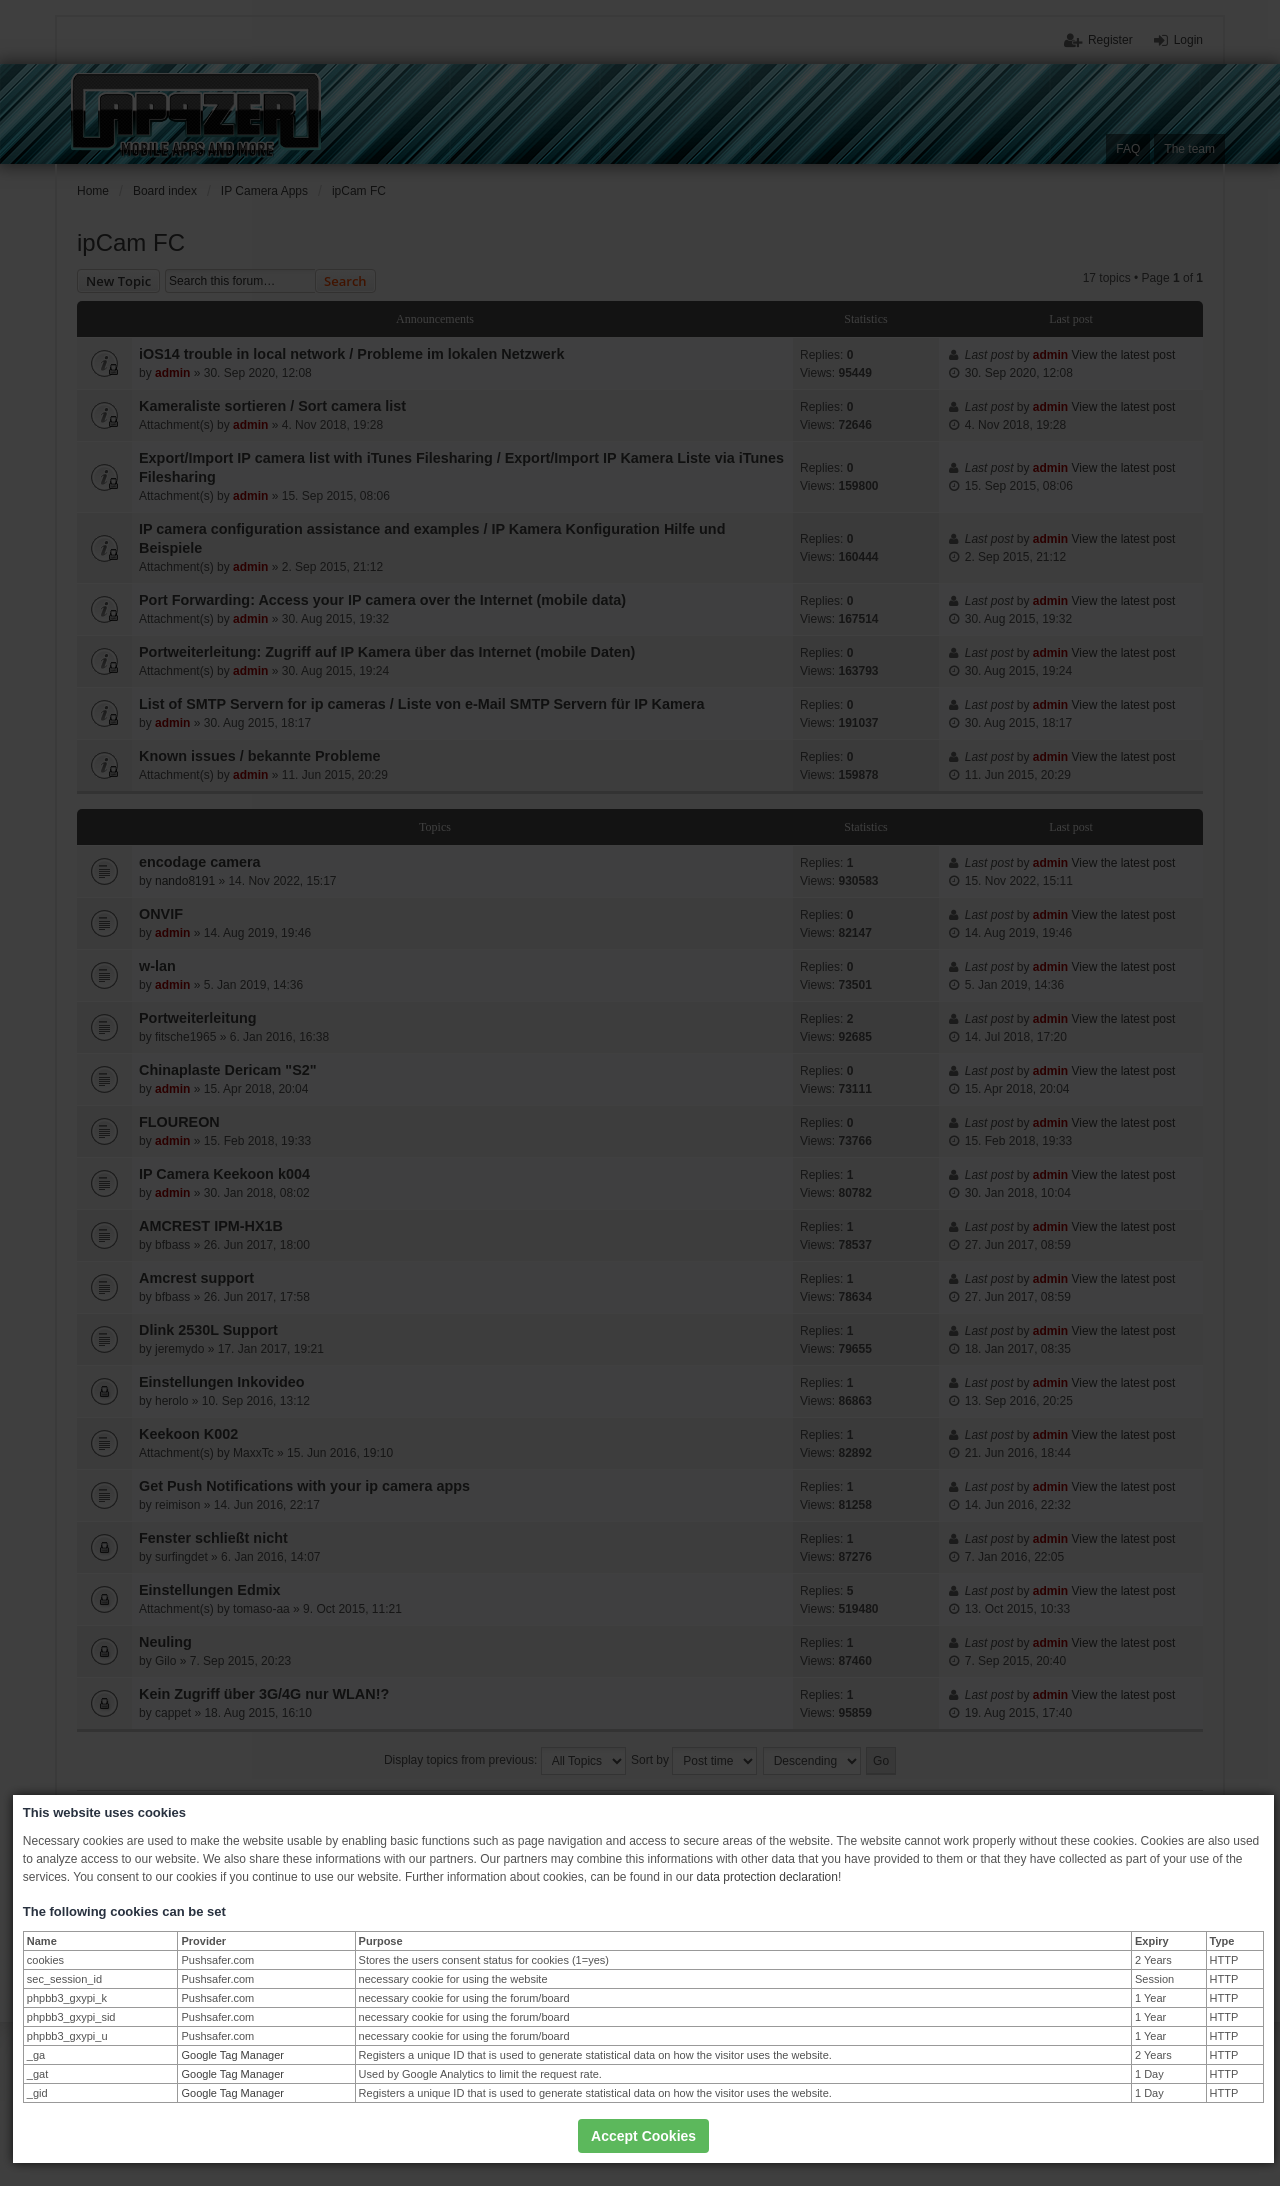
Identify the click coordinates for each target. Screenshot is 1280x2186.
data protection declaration (767, 1877)
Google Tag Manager (232, 2055)
